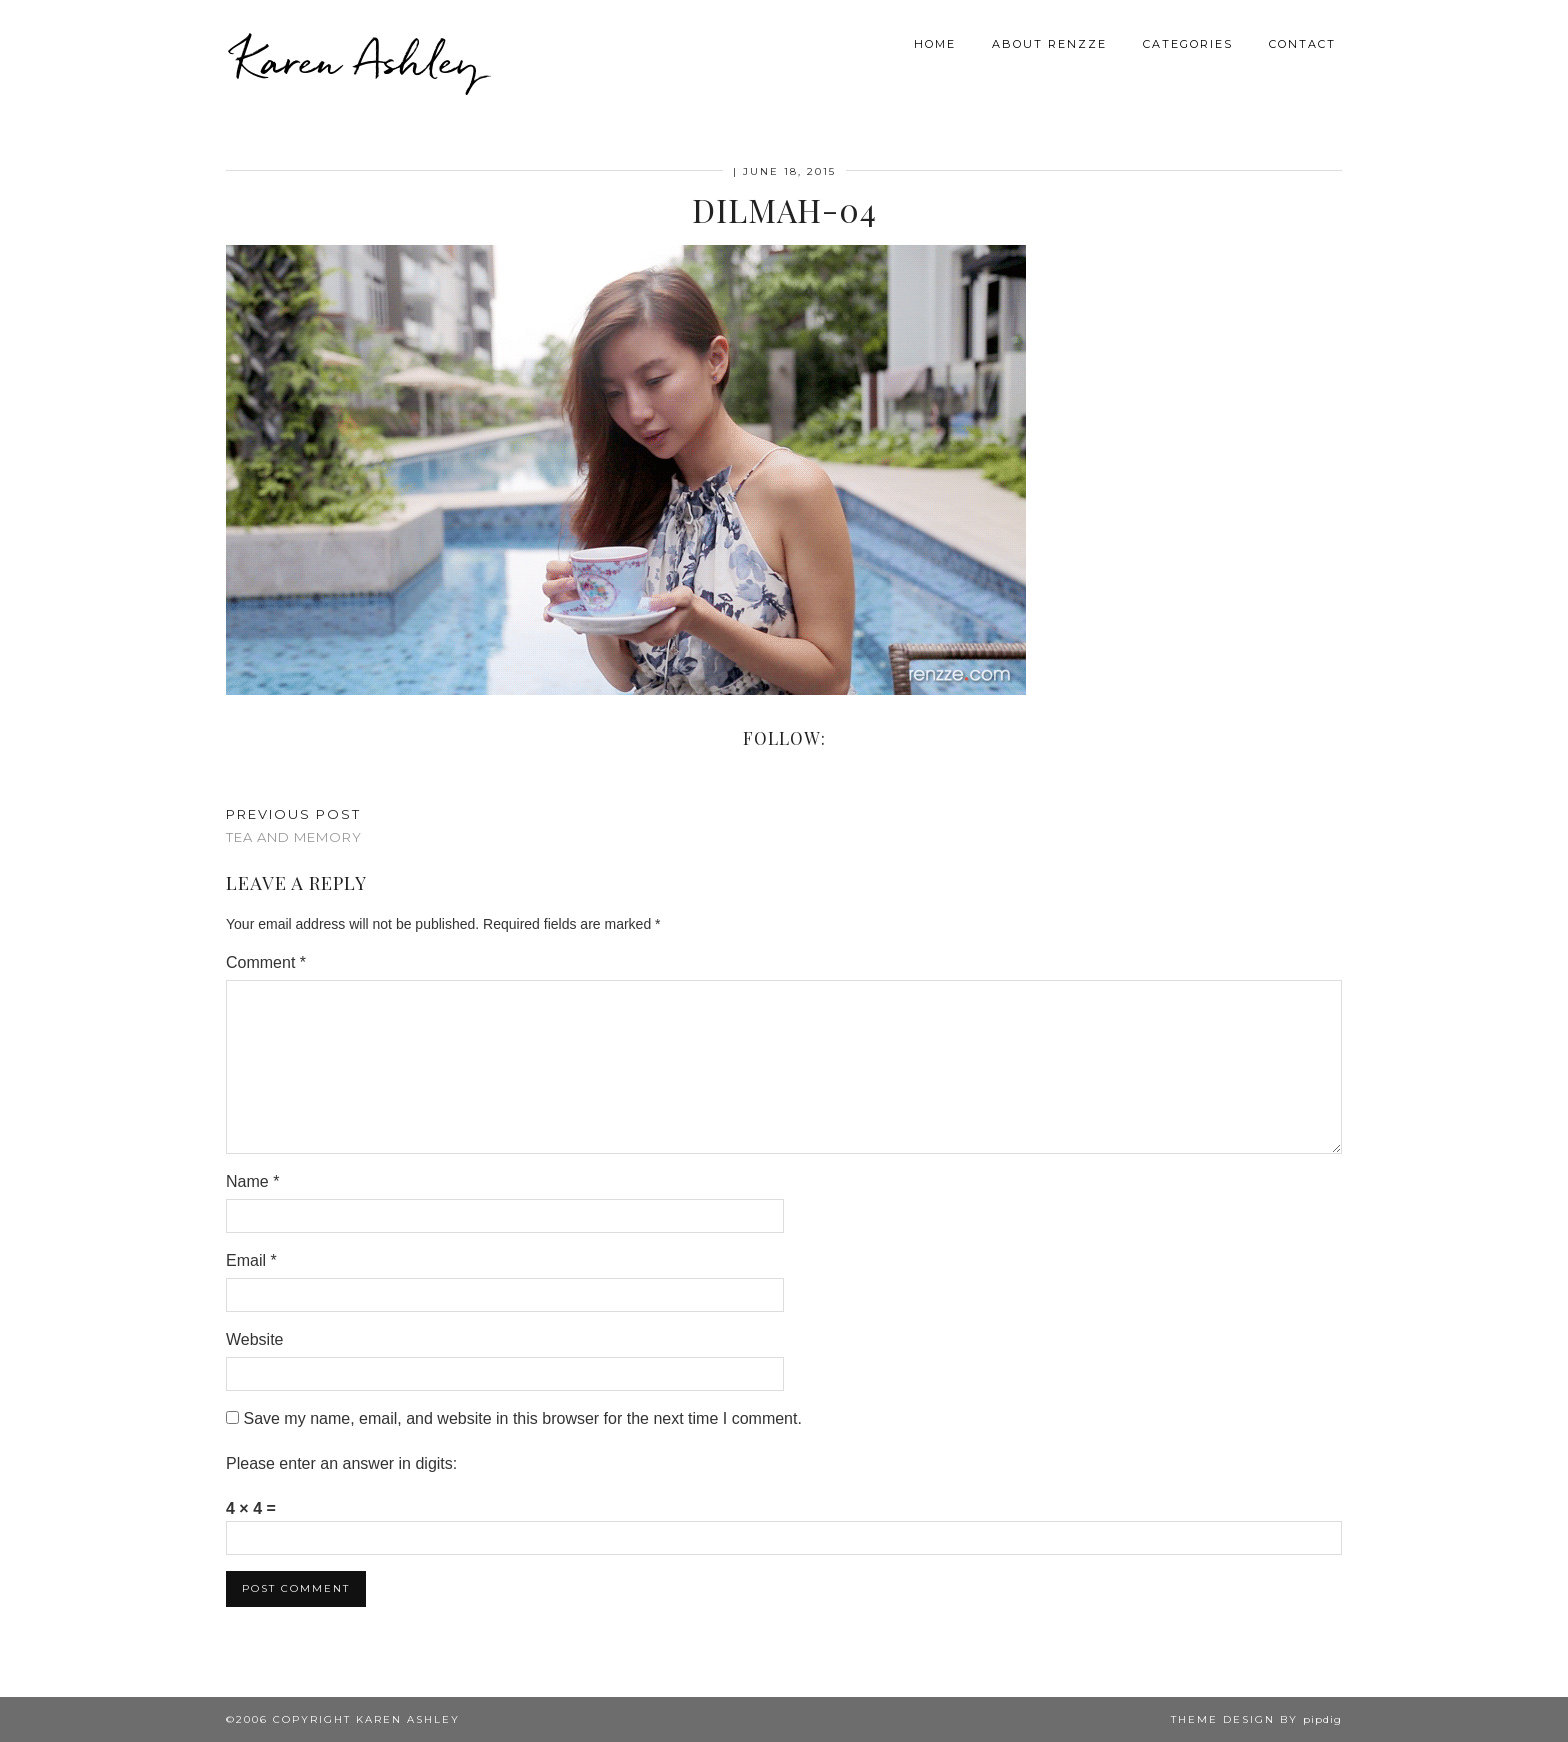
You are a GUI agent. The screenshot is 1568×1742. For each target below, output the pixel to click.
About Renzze (1049, 44)
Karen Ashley (358, 60)
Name (252, 1181)
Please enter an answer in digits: (341, 1463)
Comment (266, 962)
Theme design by (1256, 1719)
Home (935, 44)
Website (255, 1339)
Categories (1188, 44)
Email (251, 1260)
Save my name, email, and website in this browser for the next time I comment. (522, 1418)
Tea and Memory (294, 825)
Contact (1302, 44)
